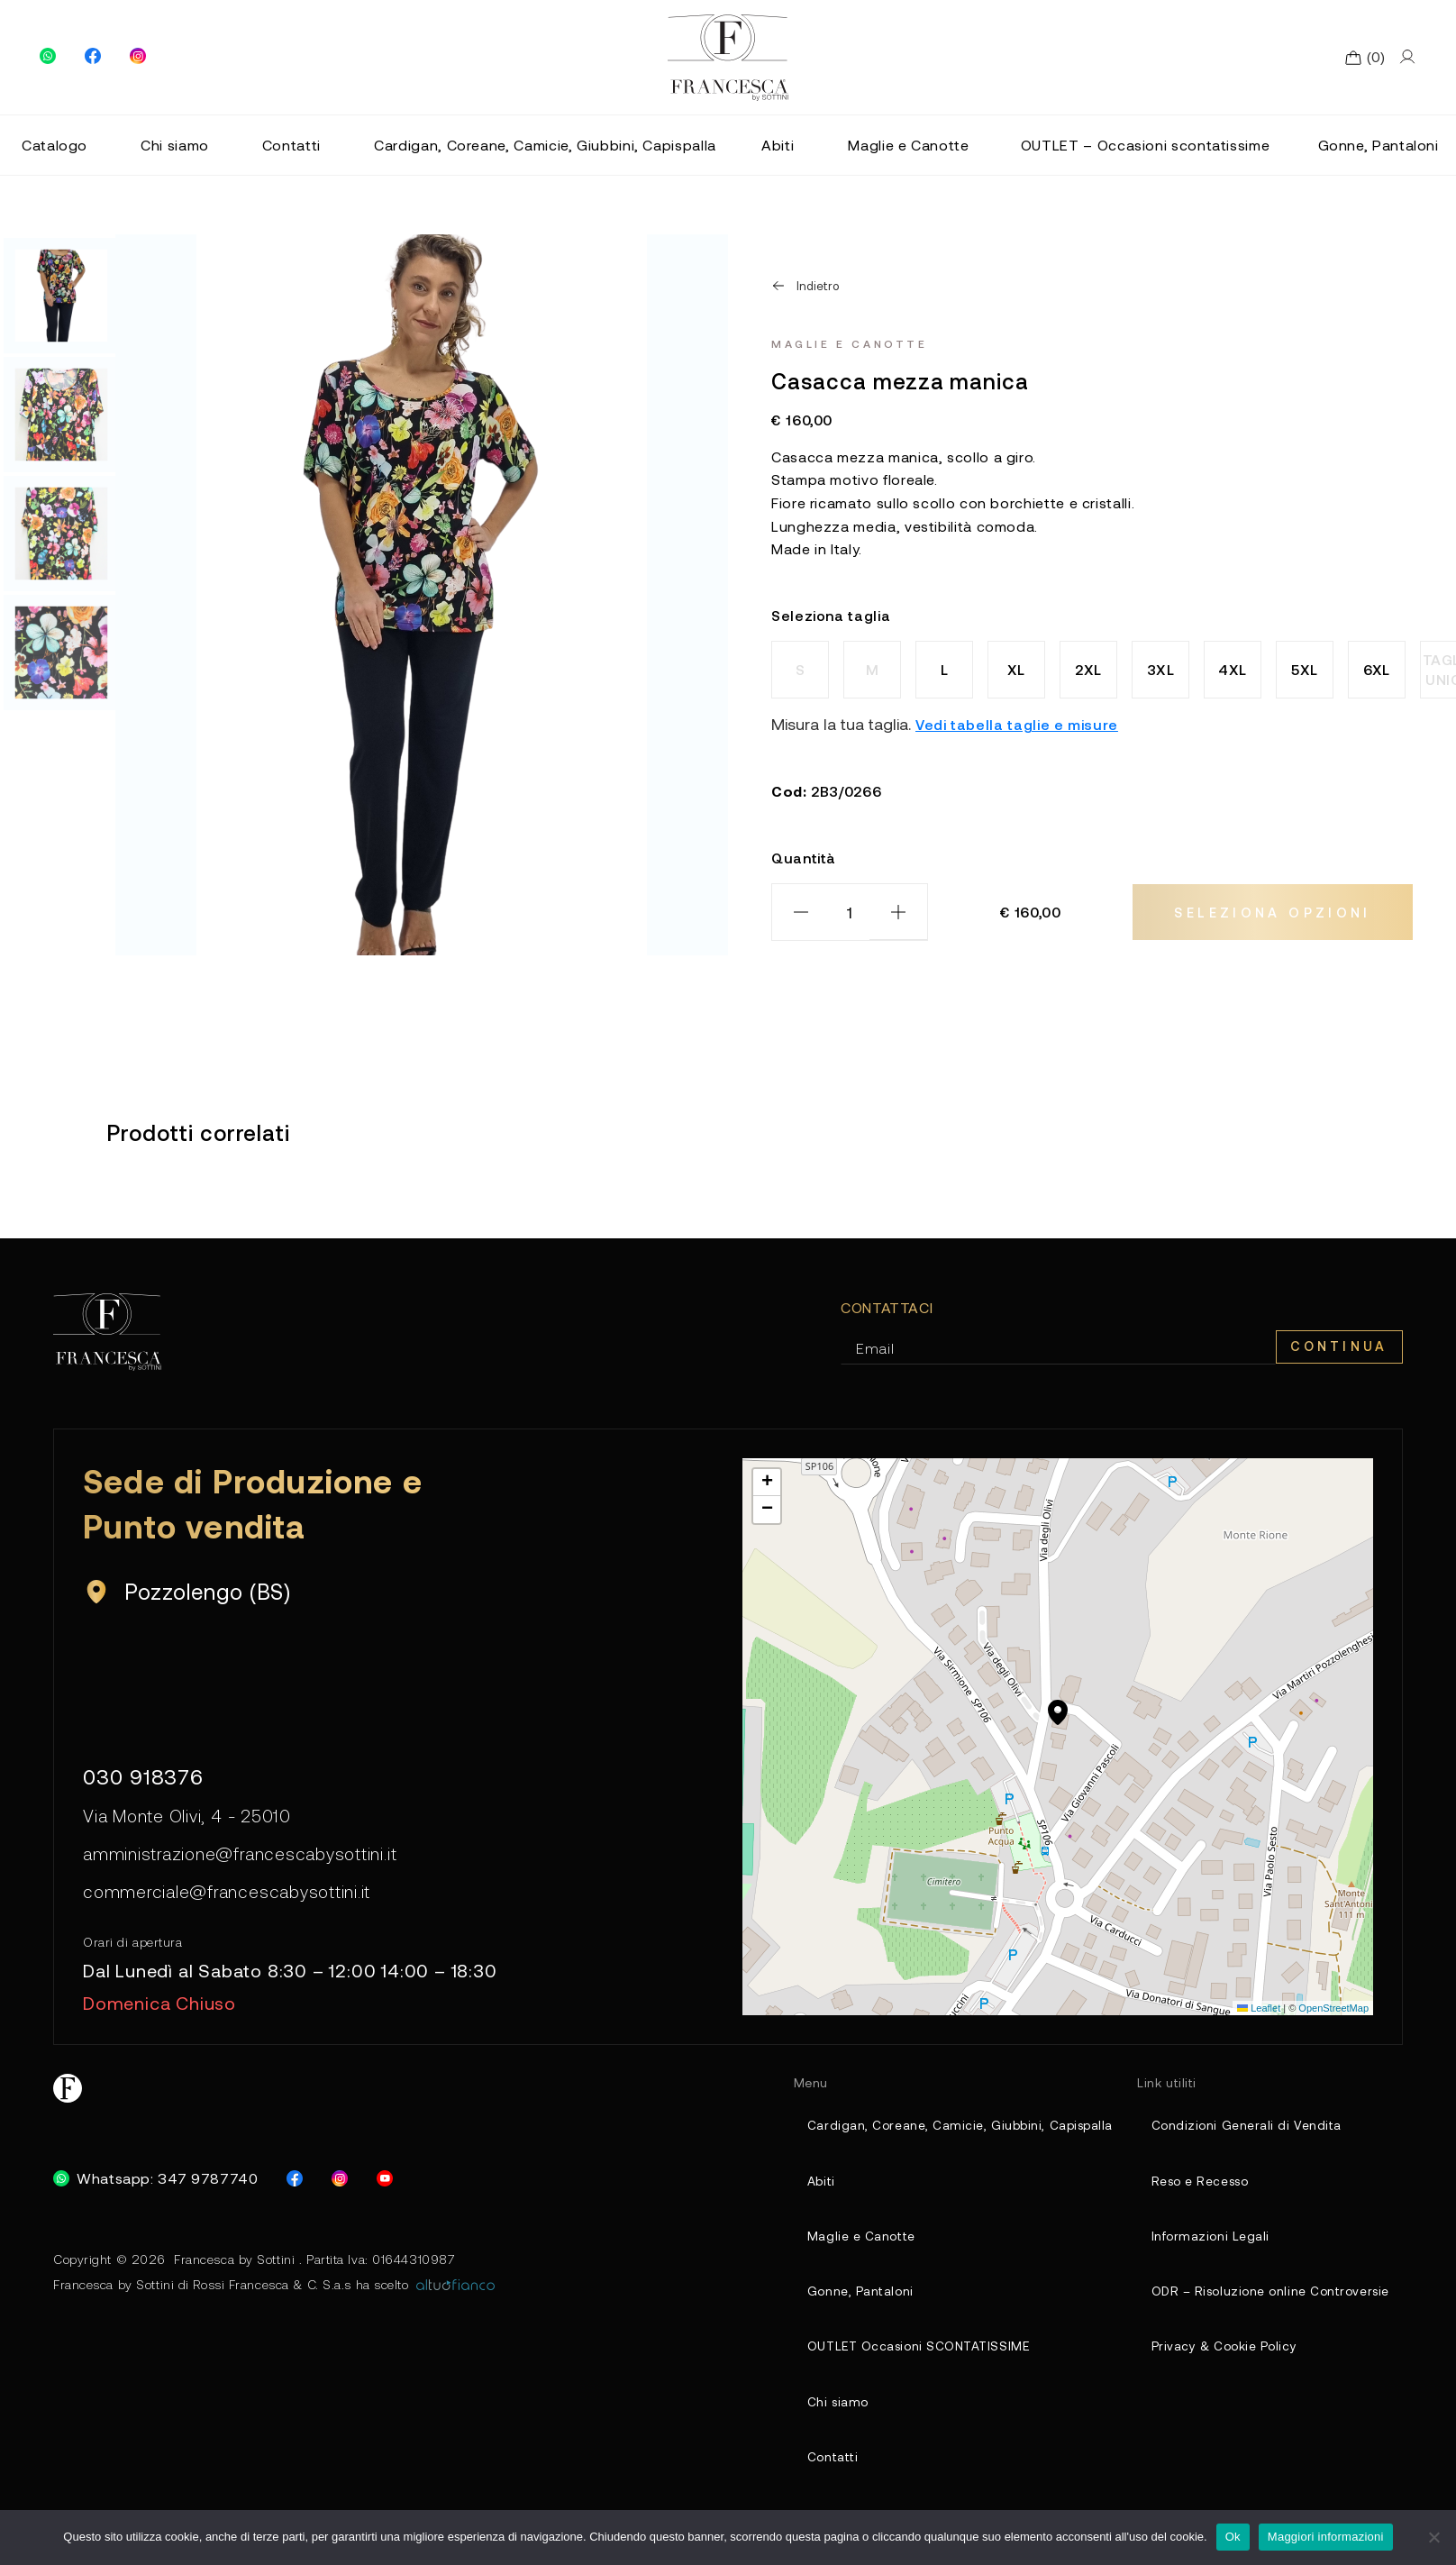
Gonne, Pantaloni (1378, 144)
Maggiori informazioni (1326, 2536)
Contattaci (887, 1307)
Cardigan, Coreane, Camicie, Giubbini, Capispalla (545, 144)
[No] (1433, 2537)
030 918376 (145, 1777)
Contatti (291, 144)
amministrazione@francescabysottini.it (244, 1858)
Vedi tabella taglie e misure (1016, 724)
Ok (1233, 2536)
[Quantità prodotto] (849, 912)
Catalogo (54, 144)
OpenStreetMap (1333, 2014)
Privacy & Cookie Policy (1215, 2361)
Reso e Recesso (1193, 2189)
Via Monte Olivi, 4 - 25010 (191, 1819)
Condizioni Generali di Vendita (1237, 2132)
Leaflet (1258, 2014)
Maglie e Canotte (908, 144)
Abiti (777, 144)
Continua (1336, 1347)
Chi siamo (175, 144)
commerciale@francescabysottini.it (230, 1898)
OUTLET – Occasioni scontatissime (1145, 144)
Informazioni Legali (1201, 2246)
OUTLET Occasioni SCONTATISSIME (903, 2361)
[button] (1057, 1726)
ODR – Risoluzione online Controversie (1264, 2304)
